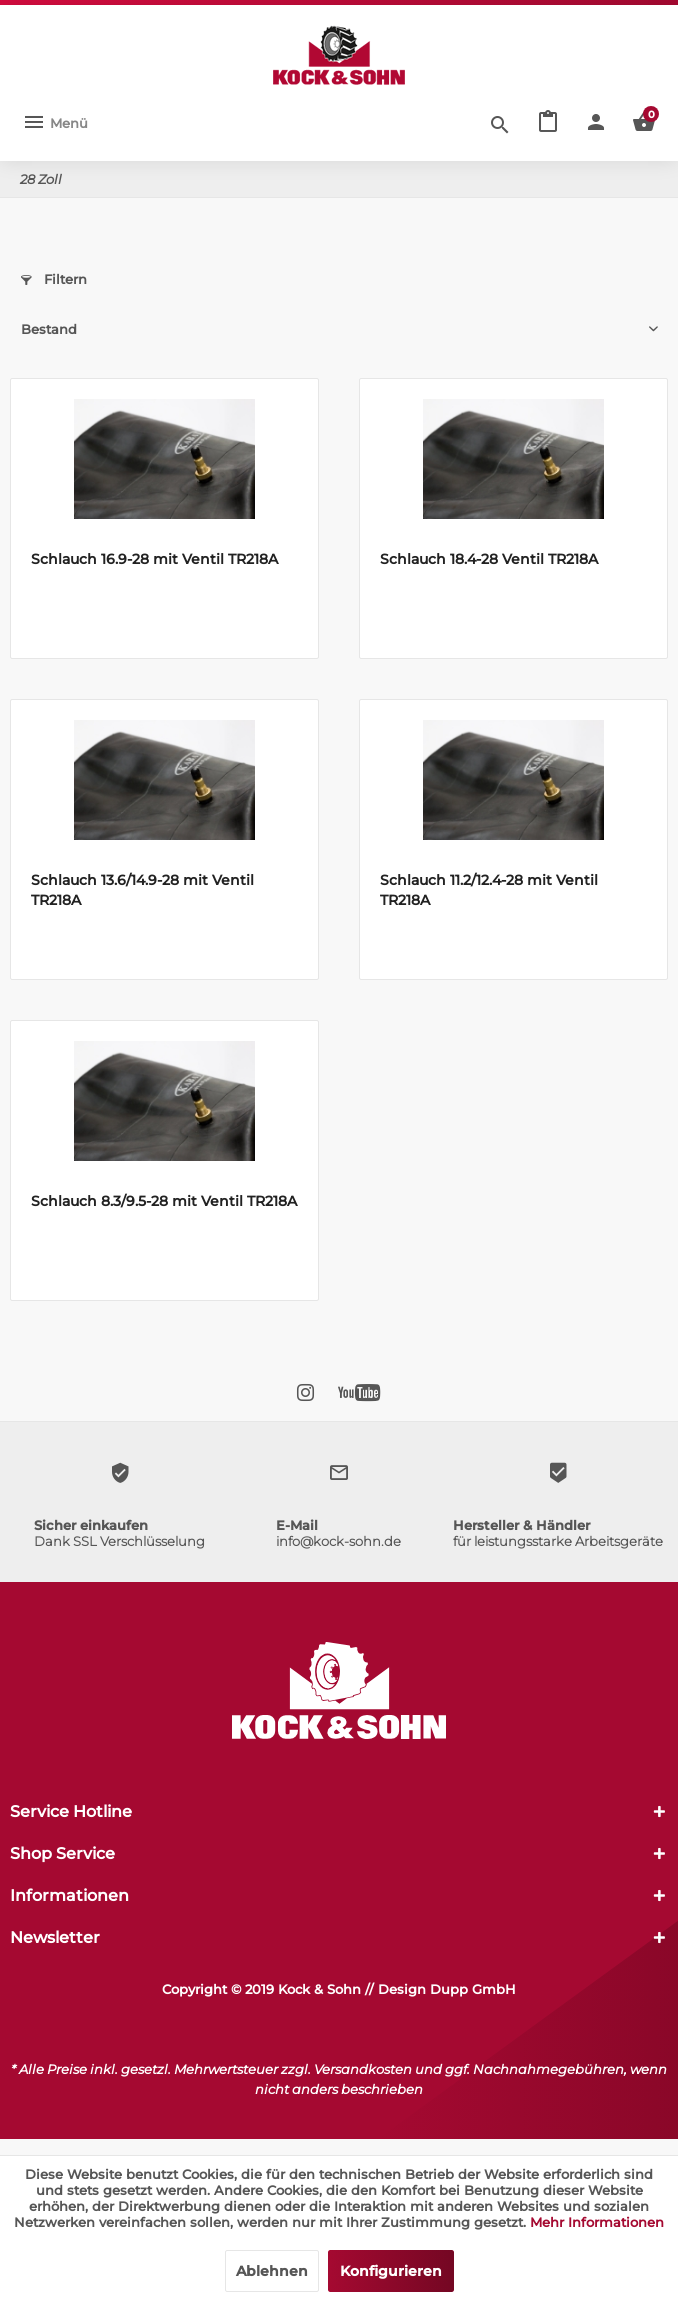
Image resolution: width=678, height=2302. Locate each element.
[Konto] (596, 123)
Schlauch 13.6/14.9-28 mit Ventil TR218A (142, 890)
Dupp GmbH (473, 1989)
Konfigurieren (391, 2271)
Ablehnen (272, 2271)
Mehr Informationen (597, 2222)
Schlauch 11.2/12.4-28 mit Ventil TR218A (489, 890)
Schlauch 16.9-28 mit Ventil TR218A (154, 559)
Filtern (54, 279)
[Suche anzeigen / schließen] (500, 123)
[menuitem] (55, 123)
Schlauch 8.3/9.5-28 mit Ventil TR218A (164, 1201)
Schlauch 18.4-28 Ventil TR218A (489, 559)
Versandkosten (363, 2069)
